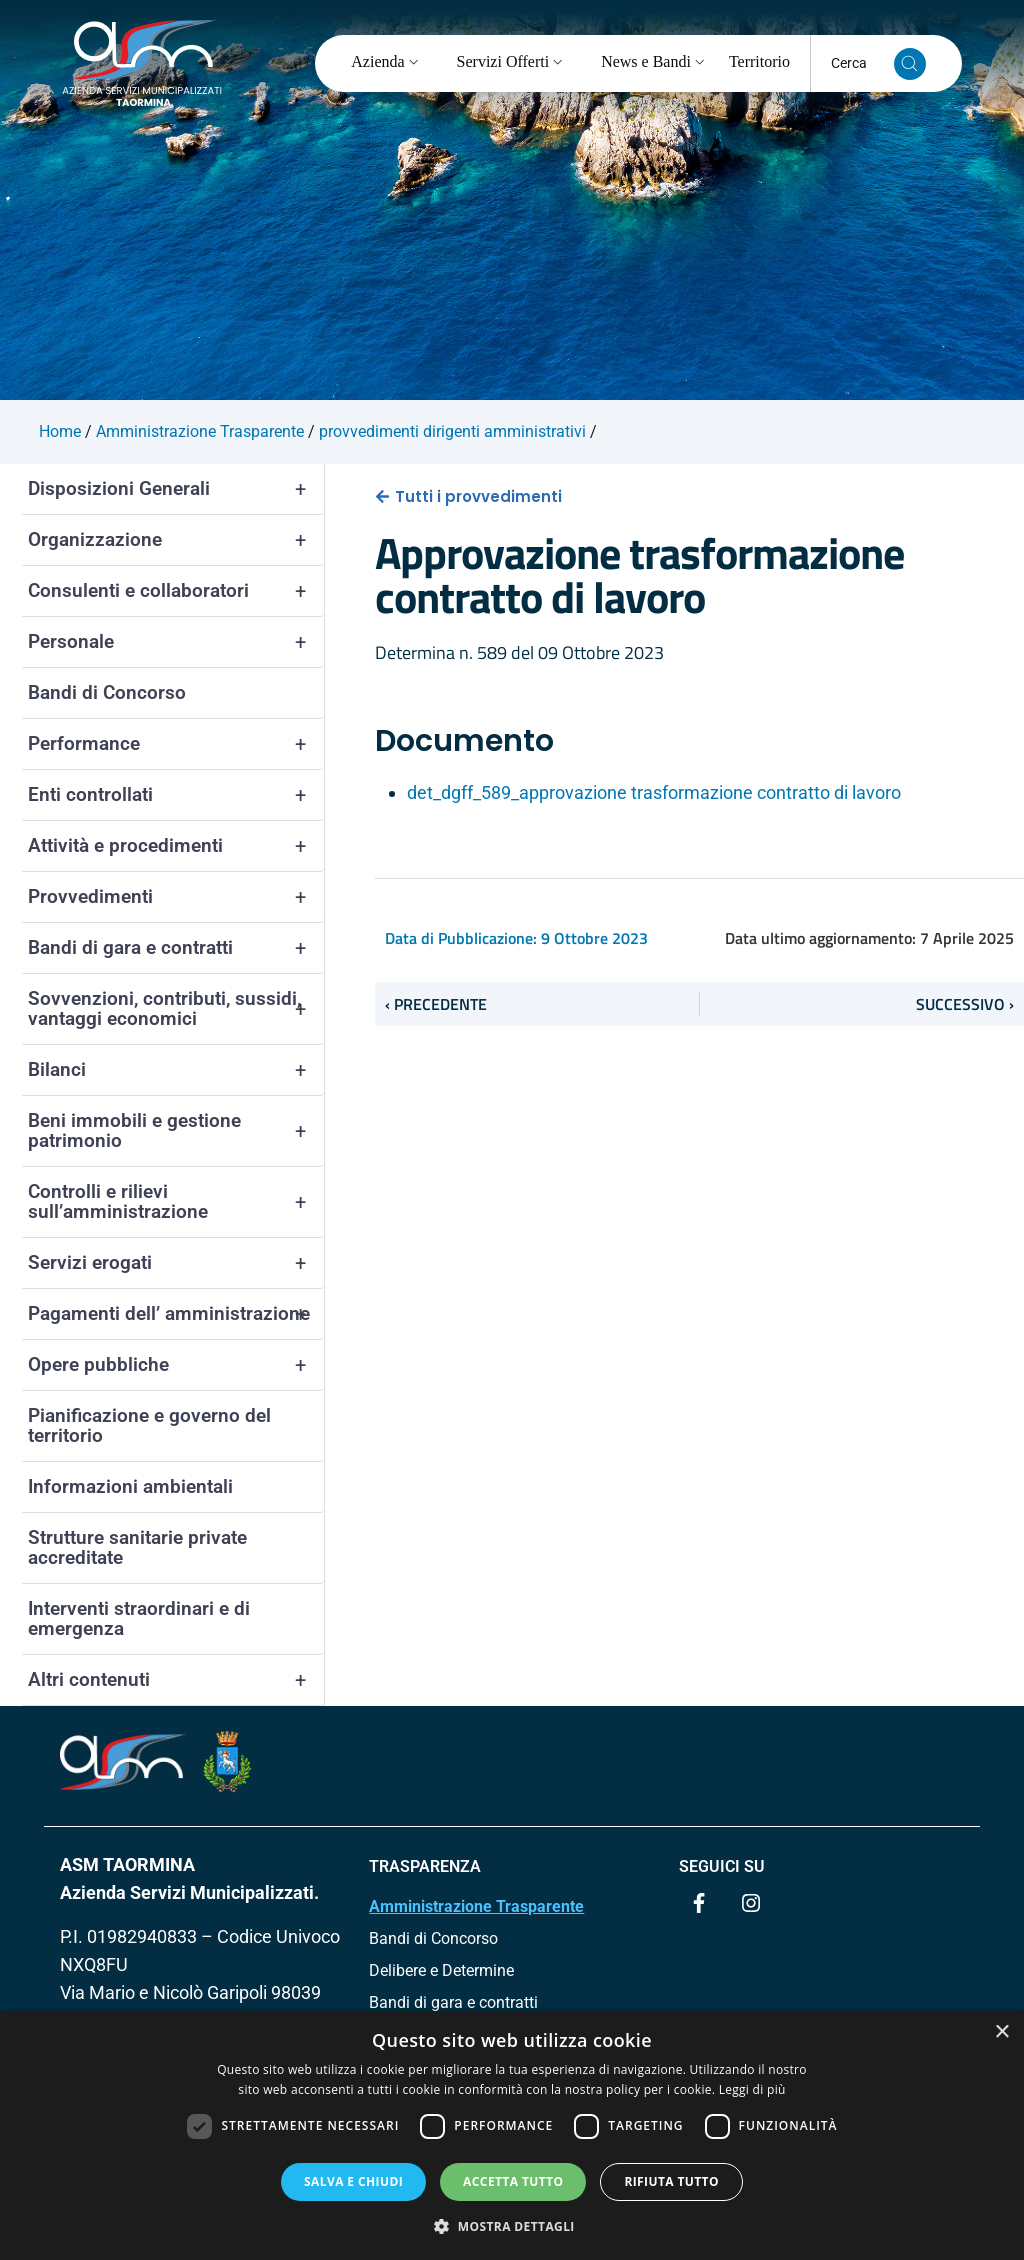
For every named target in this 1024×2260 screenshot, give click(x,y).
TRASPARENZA (425, 1866)
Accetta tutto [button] (513, 2181)
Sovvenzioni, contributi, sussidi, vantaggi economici (176, 1009)
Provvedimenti (176, 897)
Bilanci (176, 1070)
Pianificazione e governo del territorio (149, 1425)
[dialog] (512, 2135)
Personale (176, 642)
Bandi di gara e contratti (176, 948)
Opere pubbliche (176, 1365)
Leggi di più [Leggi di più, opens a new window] (752, 2089)
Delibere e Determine (441, 1970)
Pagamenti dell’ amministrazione (176, 1314)
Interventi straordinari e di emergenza (139, 1618)
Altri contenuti (176, 1680)
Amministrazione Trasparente (476, 1906)
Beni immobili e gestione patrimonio (176, 1131)
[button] (512, 2226)
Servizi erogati (176, 1263)
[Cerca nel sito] (910, 64)
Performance (176, 744)
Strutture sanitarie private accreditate (137, 1547)
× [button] (1001, 2032)
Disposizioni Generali (176, 489)
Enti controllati (176, 795)
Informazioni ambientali (130, 1486)
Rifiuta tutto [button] (671, 2181)
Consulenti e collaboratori (176, 591)
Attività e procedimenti (176, 846)
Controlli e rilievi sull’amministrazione (176, 1202)
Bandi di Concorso (107, 692)
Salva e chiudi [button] (353, 2181)
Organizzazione (176, 540)
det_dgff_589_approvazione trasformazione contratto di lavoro (654, 792)
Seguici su (722, 1866)
